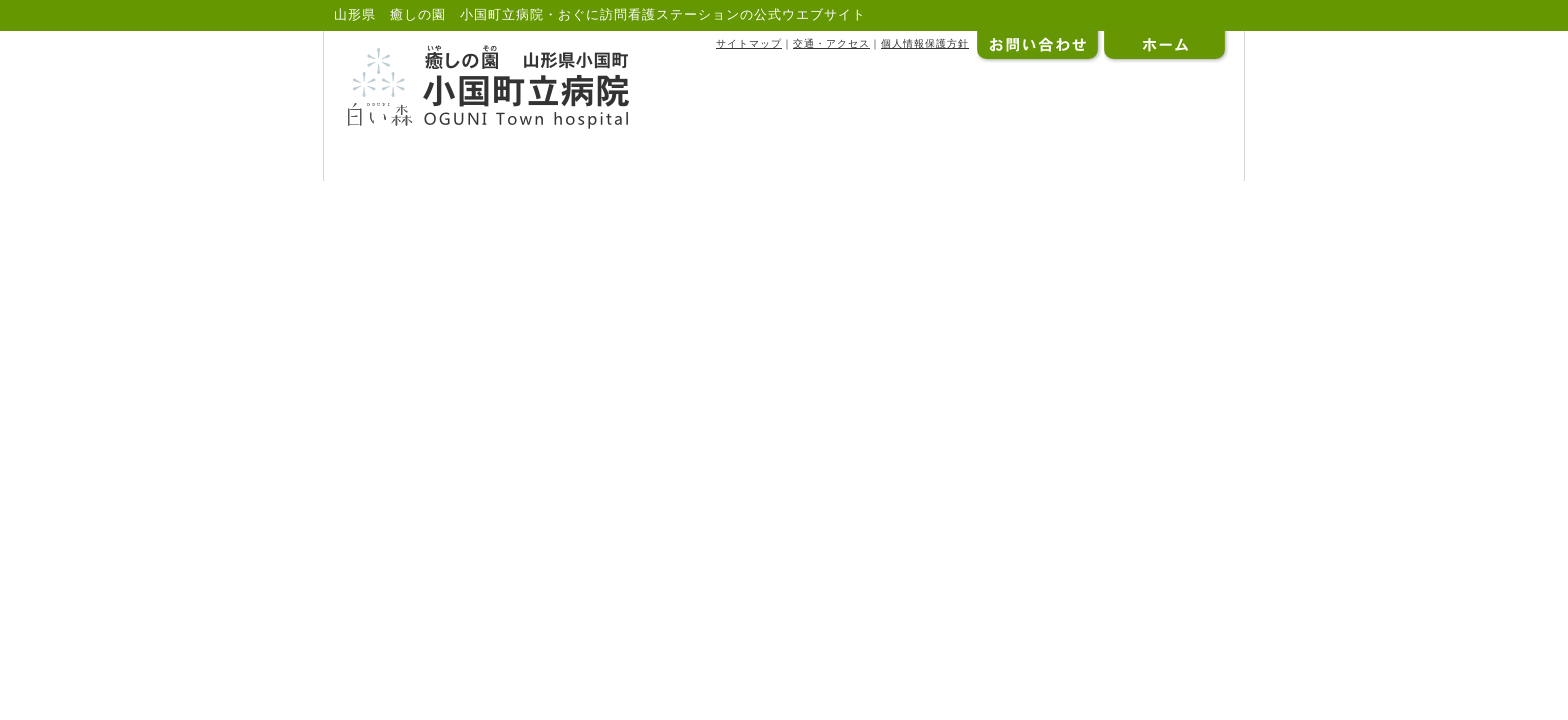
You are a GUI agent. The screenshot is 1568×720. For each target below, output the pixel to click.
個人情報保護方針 (925, 43)
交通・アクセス (831, 43)
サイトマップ (749, 43)
